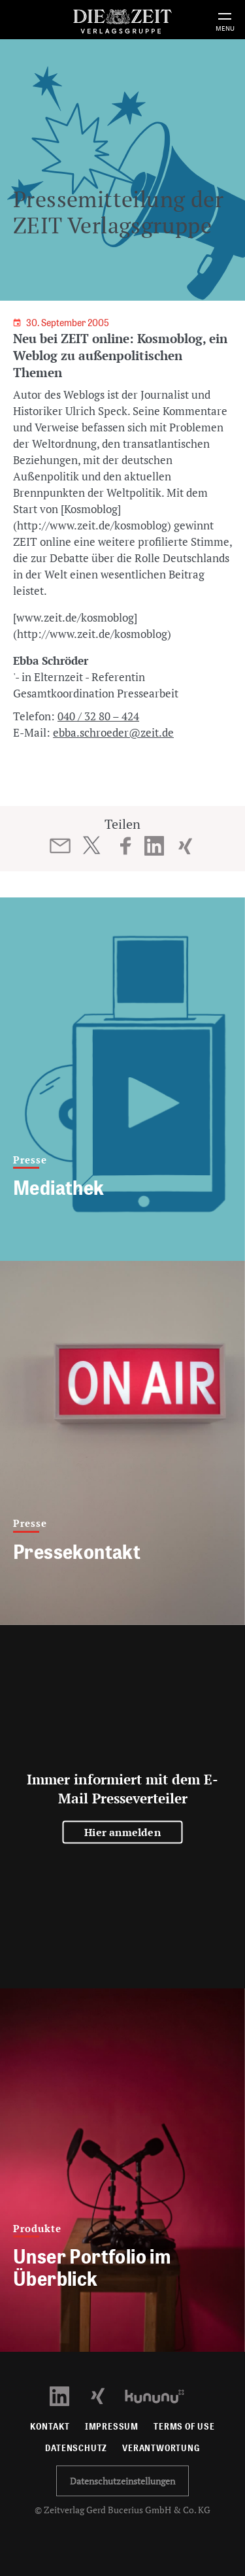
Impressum (112, 2427)
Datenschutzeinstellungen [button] (122, 2481)
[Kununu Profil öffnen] (161, 2395)
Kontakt (50, 2427)
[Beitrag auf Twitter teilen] (91, 845)
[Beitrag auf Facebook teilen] (125, 846)
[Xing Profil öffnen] (105, 2395)
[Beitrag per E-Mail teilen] (59, 845)
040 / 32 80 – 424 (98, 716)
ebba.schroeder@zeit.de (113, 732)
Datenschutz (76, 2448)
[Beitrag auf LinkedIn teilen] (153, 846)
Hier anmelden (122, 1831)
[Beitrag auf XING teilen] (185, 845)
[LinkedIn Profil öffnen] (67, 2395)
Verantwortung (161, 2448)
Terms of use (184, 2427)
